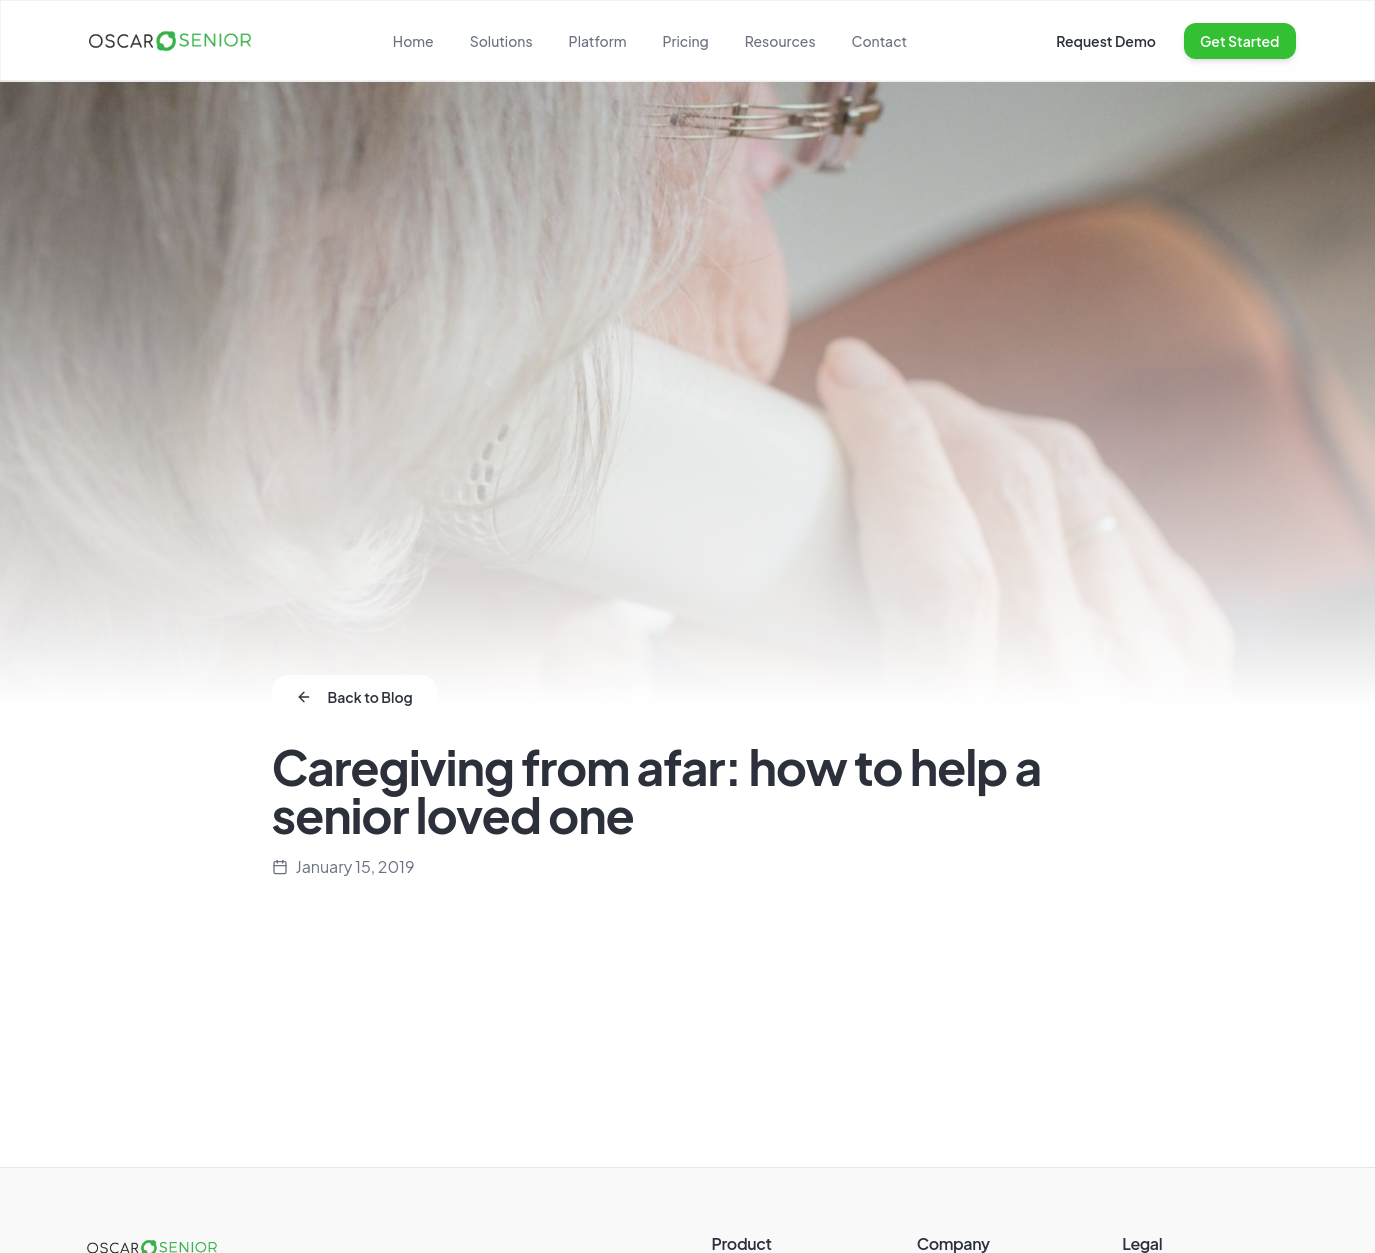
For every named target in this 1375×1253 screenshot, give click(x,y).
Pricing (685, 41)
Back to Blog (354, 697)
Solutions (501, 41)
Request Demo (1106, 41)
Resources (780, 41)
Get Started (1240, 41)
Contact (880, 41)
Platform (598, 41)
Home (413, 41)
